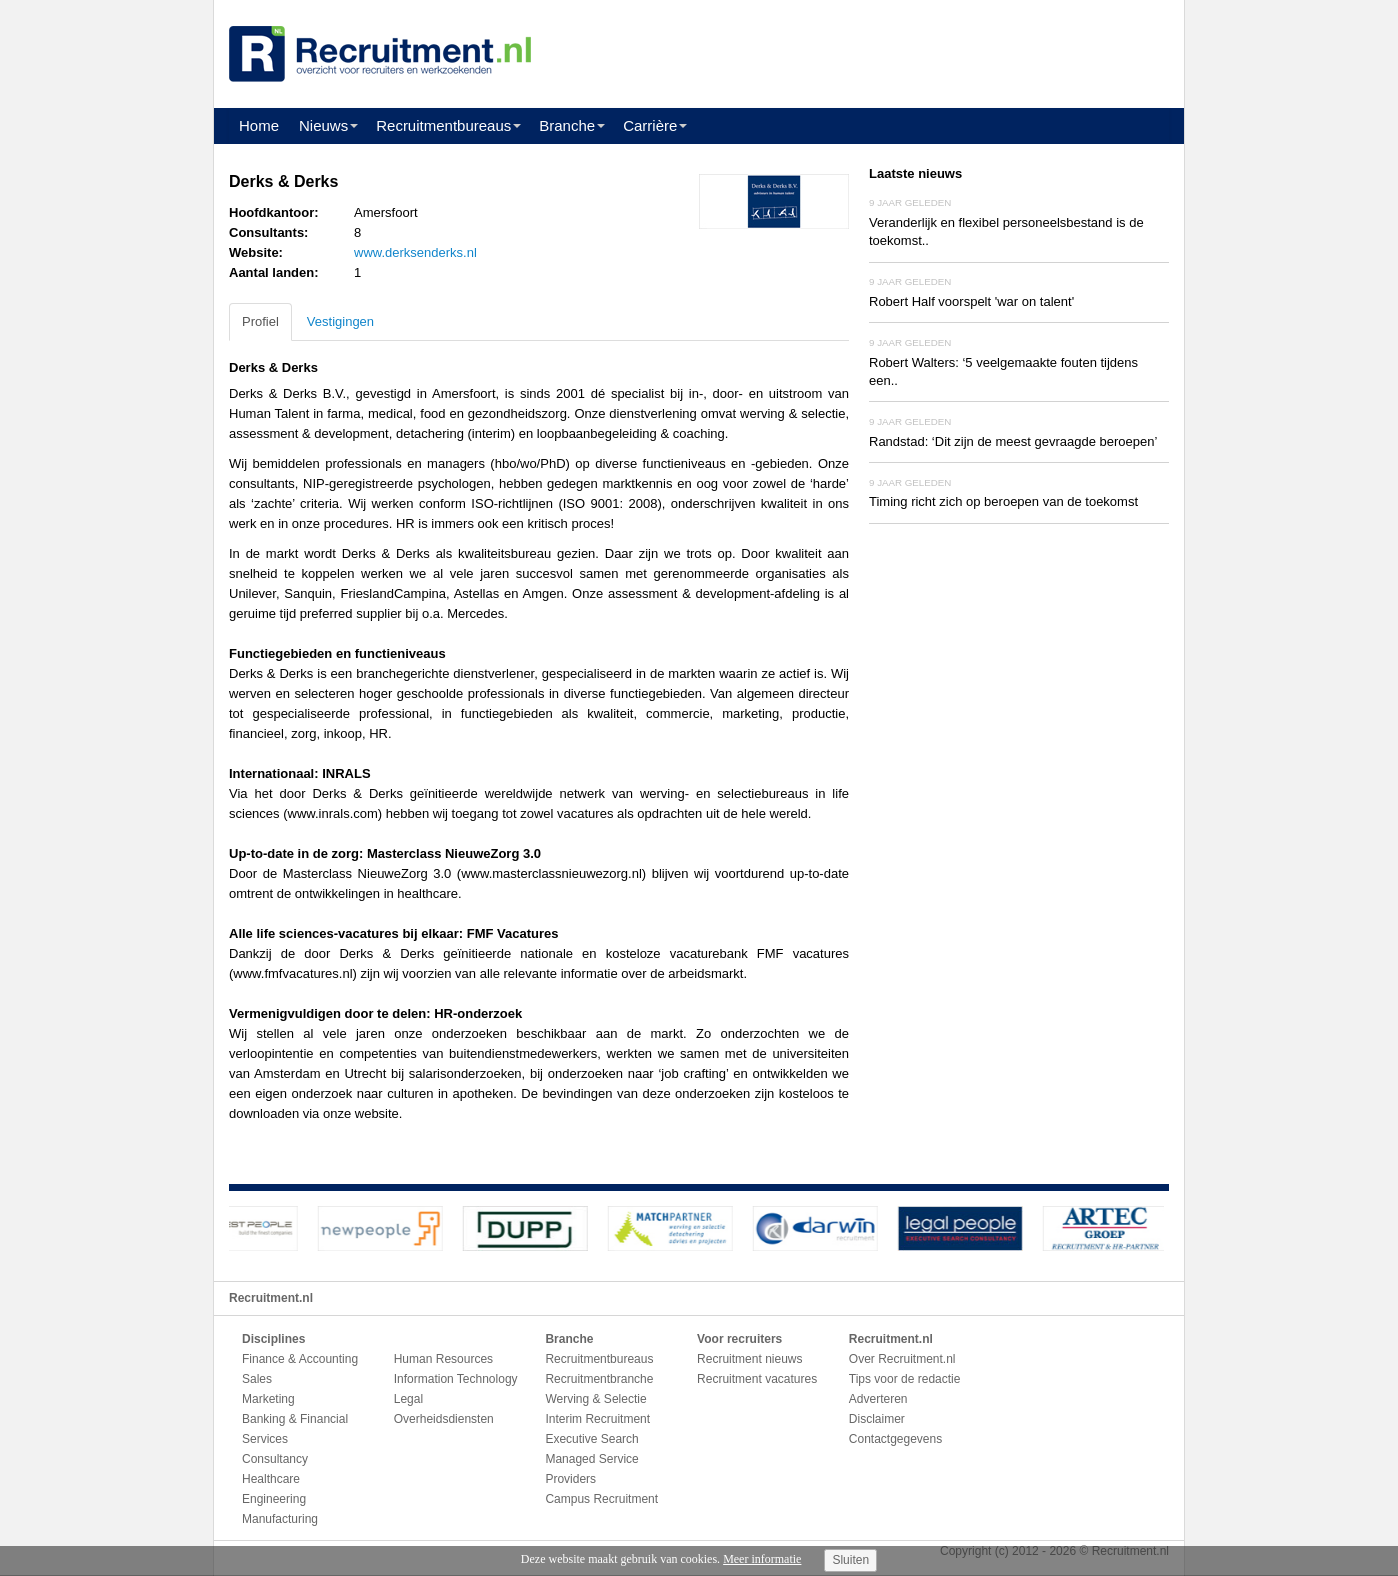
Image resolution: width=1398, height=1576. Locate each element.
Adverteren (878, 1399)
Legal (408, 1399)
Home (259, 125)
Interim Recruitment (597, 1419)
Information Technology (456, 1379)
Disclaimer (877, 1419)
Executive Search (591, 1439)
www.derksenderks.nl (415, 252)
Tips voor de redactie (905, 1379)
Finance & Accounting (300, 1359)
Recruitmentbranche (599, 1379)
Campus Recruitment (601, 1499)
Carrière (650, 125)
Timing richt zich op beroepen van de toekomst (1003, 501)
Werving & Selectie (595, 1399)
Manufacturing (280, 1519)
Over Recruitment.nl (902, 1359)
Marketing (268, 1399)
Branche (567, 125)
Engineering (274, 1499)
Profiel (260, 321)
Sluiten (850, 1560)
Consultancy (275, 1459)
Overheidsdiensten (444, 1419)
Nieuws (323, 125)
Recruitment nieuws (749, 1359)
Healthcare (271, 1479)
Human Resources (443, 1359)
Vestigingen (340, 321)
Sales (257, 1379)
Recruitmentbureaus (443, 125)
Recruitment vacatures (757, 1379)
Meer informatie (762, 1559)
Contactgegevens (895, 1439)
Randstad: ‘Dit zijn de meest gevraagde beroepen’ (1013, 441)
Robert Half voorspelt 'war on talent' (971, 301)
